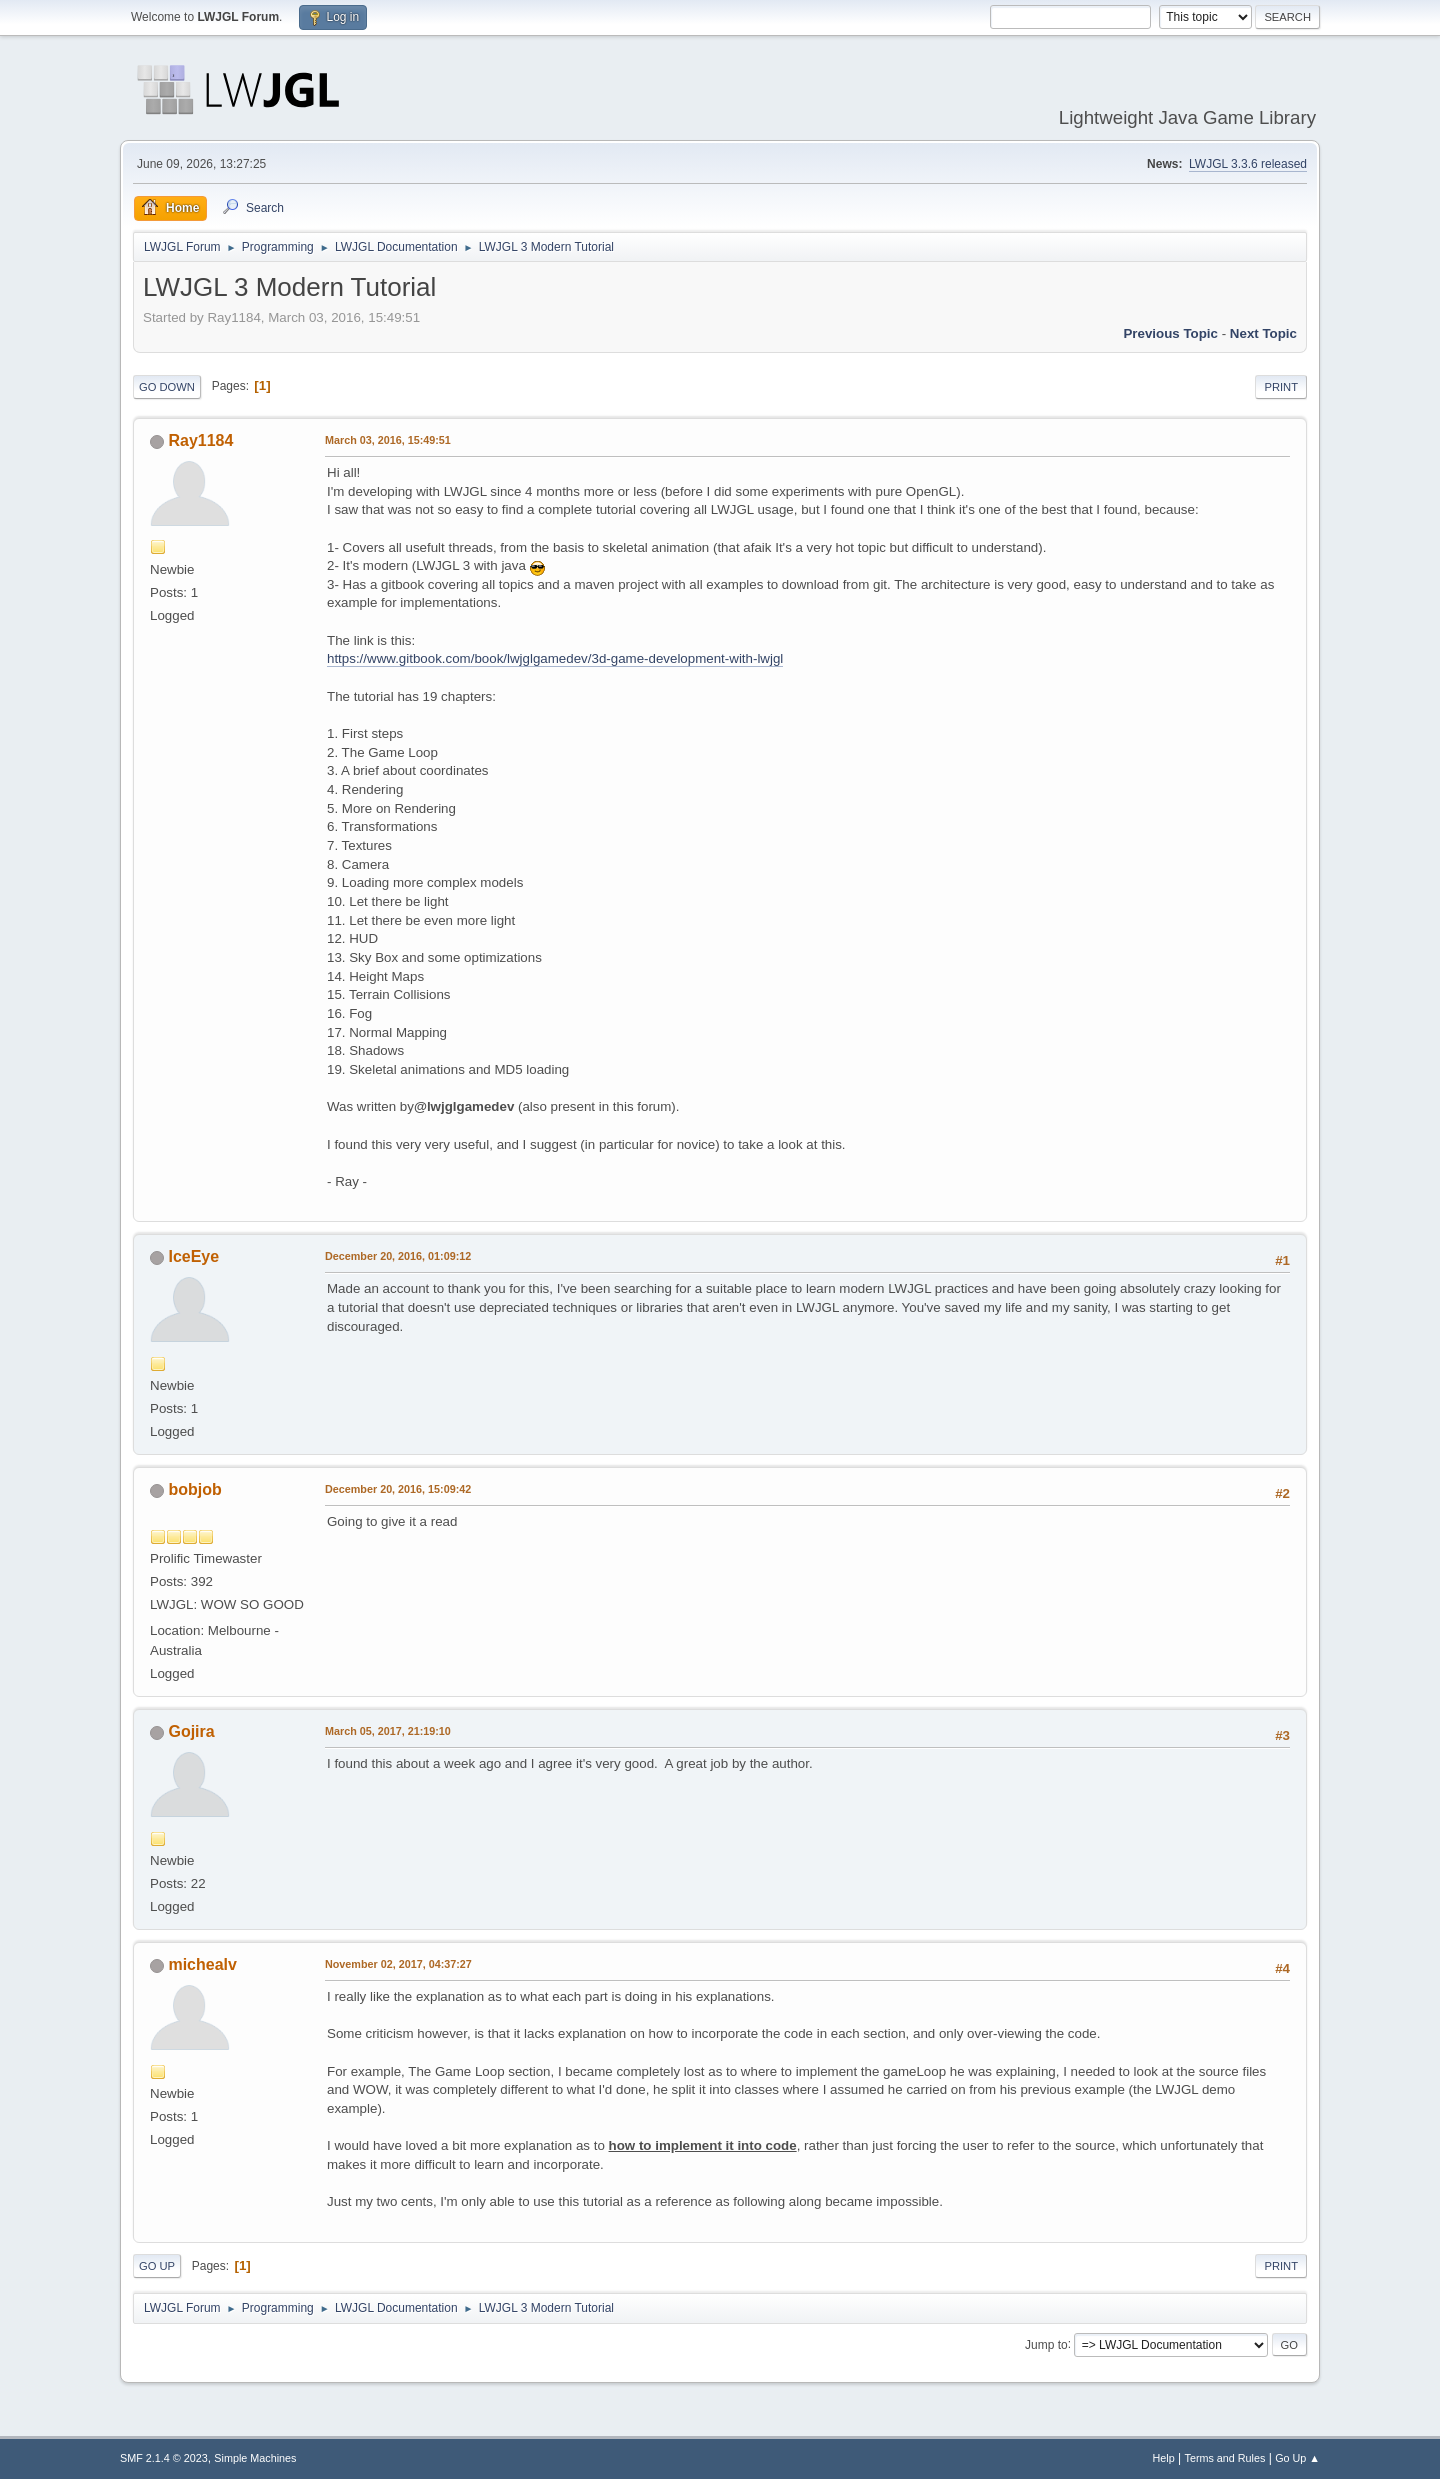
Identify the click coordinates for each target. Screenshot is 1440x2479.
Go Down (167, 387)
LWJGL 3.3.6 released (1248, 164)
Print (1281, 387)
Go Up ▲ (1297, 2458)
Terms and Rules (1225, 2458)
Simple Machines (255, 2458)
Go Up (157, 2266)
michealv (202, 1964)
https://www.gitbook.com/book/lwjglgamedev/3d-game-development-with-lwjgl (555, 658)
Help (1164, 2458)
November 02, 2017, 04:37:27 (398, 1964)
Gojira (191, 1731)
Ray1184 (200, 440)
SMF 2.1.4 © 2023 (164, 2458)
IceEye (193, 1256)
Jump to (1046, 2344)
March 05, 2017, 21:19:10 (388, 1731)
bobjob (194, 1489)
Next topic (1263, 333)
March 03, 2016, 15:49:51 (388, 440)
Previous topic (1170, 333)
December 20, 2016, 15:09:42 (398, 1489)
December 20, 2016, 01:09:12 (398, 1256)
